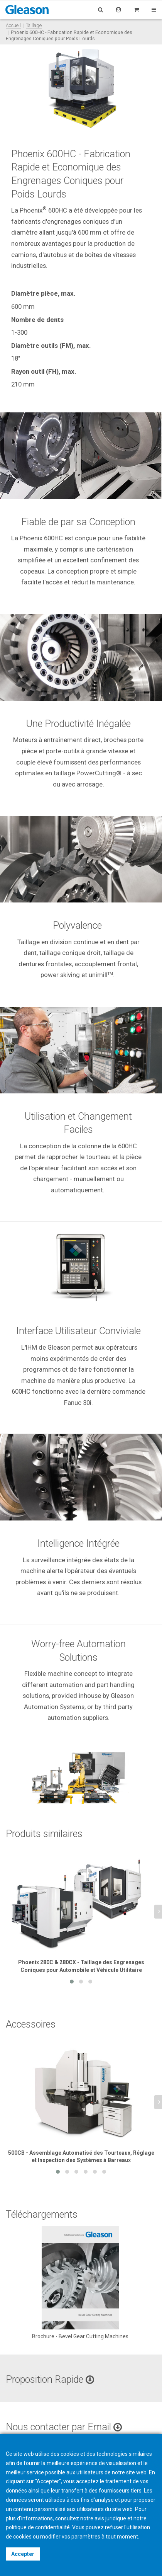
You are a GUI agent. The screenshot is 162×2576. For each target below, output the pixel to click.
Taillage (34, 25)
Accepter (22, 2554)
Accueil (13, 25)
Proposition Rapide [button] (50, 2379)
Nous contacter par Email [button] (64, 2427)
